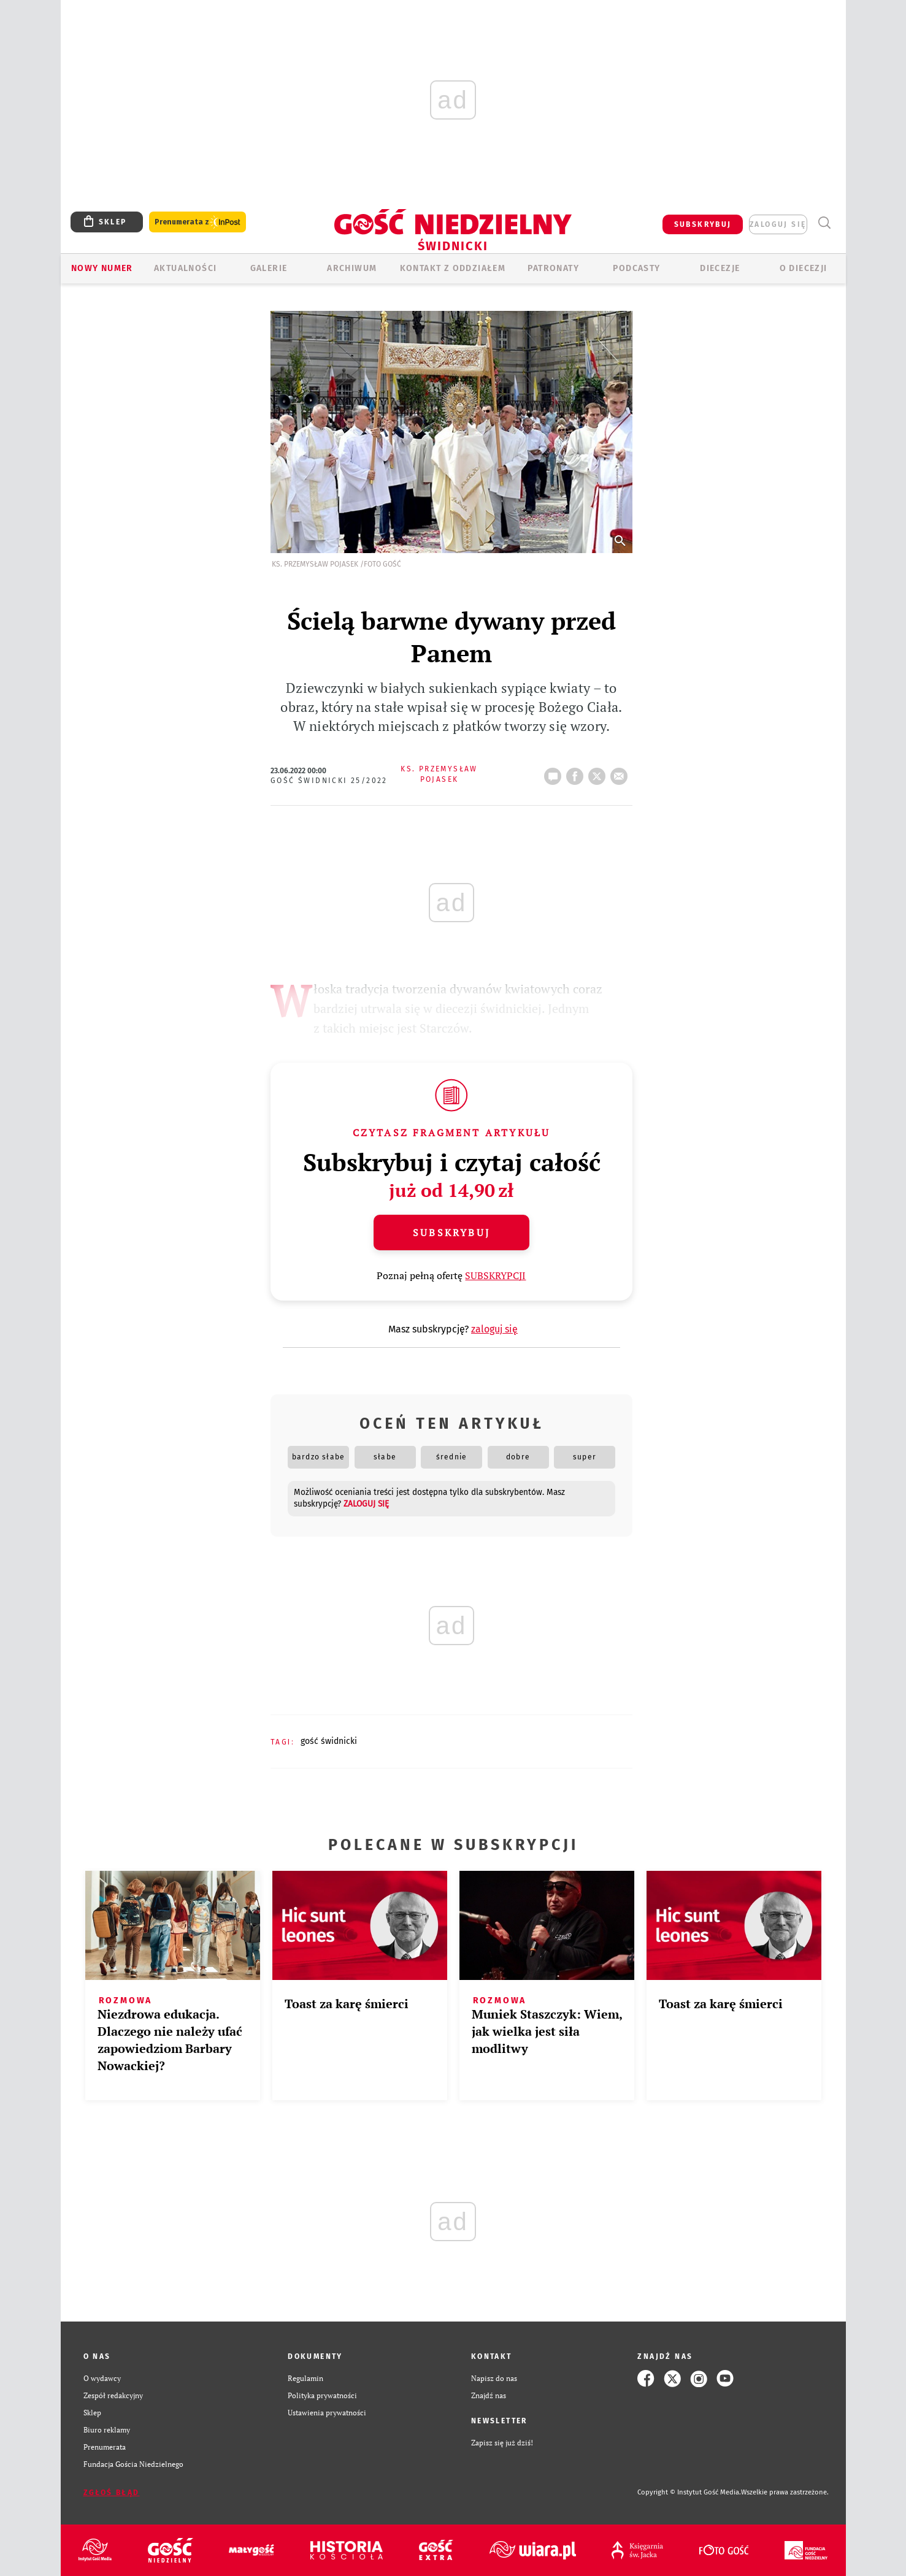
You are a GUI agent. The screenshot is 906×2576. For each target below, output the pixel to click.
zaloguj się (778, 224)
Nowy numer (102, 268)
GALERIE (269, 268)
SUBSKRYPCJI (495, 1275)
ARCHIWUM (352, 268)
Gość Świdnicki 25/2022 (329, 780)
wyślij (621, 772)
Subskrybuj (451, 1232)
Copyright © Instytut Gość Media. (689, 2492)
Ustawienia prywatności (327, 2412)
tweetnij (599, 772)
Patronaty (553, 268)
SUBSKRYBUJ (703, 224)
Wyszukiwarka (824, 223)
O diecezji (803, 268)
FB (577, 772)
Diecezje (720, 268)
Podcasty (636, 268)
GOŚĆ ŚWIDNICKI (329, 1741)
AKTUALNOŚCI (185, 268)
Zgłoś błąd (111, 2492)
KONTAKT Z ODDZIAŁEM (453, 268)
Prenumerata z (197, 222)
